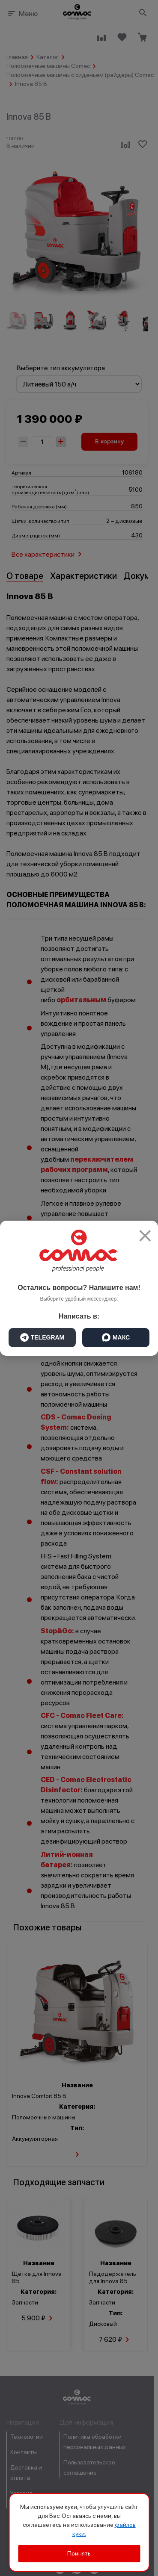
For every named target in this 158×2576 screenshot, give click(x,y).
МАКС (116, 1337)
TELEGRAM (42, 1337)
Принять (79, 2553)
